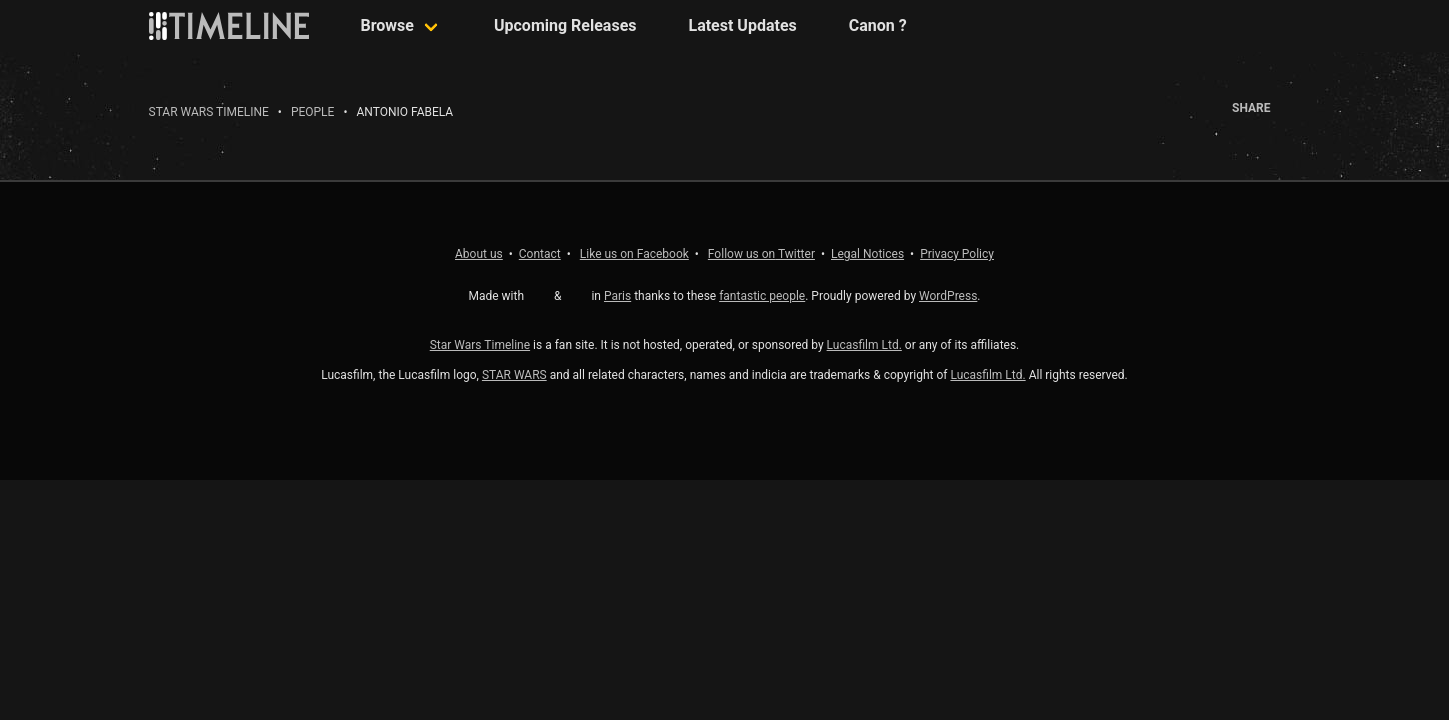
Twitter (761, 254)
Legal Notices (867, 254)
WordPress (948, 296)
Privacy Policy (957, 254)
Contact (540, 254)
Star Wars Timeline (209, 112)
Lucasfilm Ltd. (864, 345)
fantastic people (762, 296)
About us (479, 254)
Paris (617, 296)
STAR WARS (514, 375)
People (313, 112)
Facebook (634, 254)
